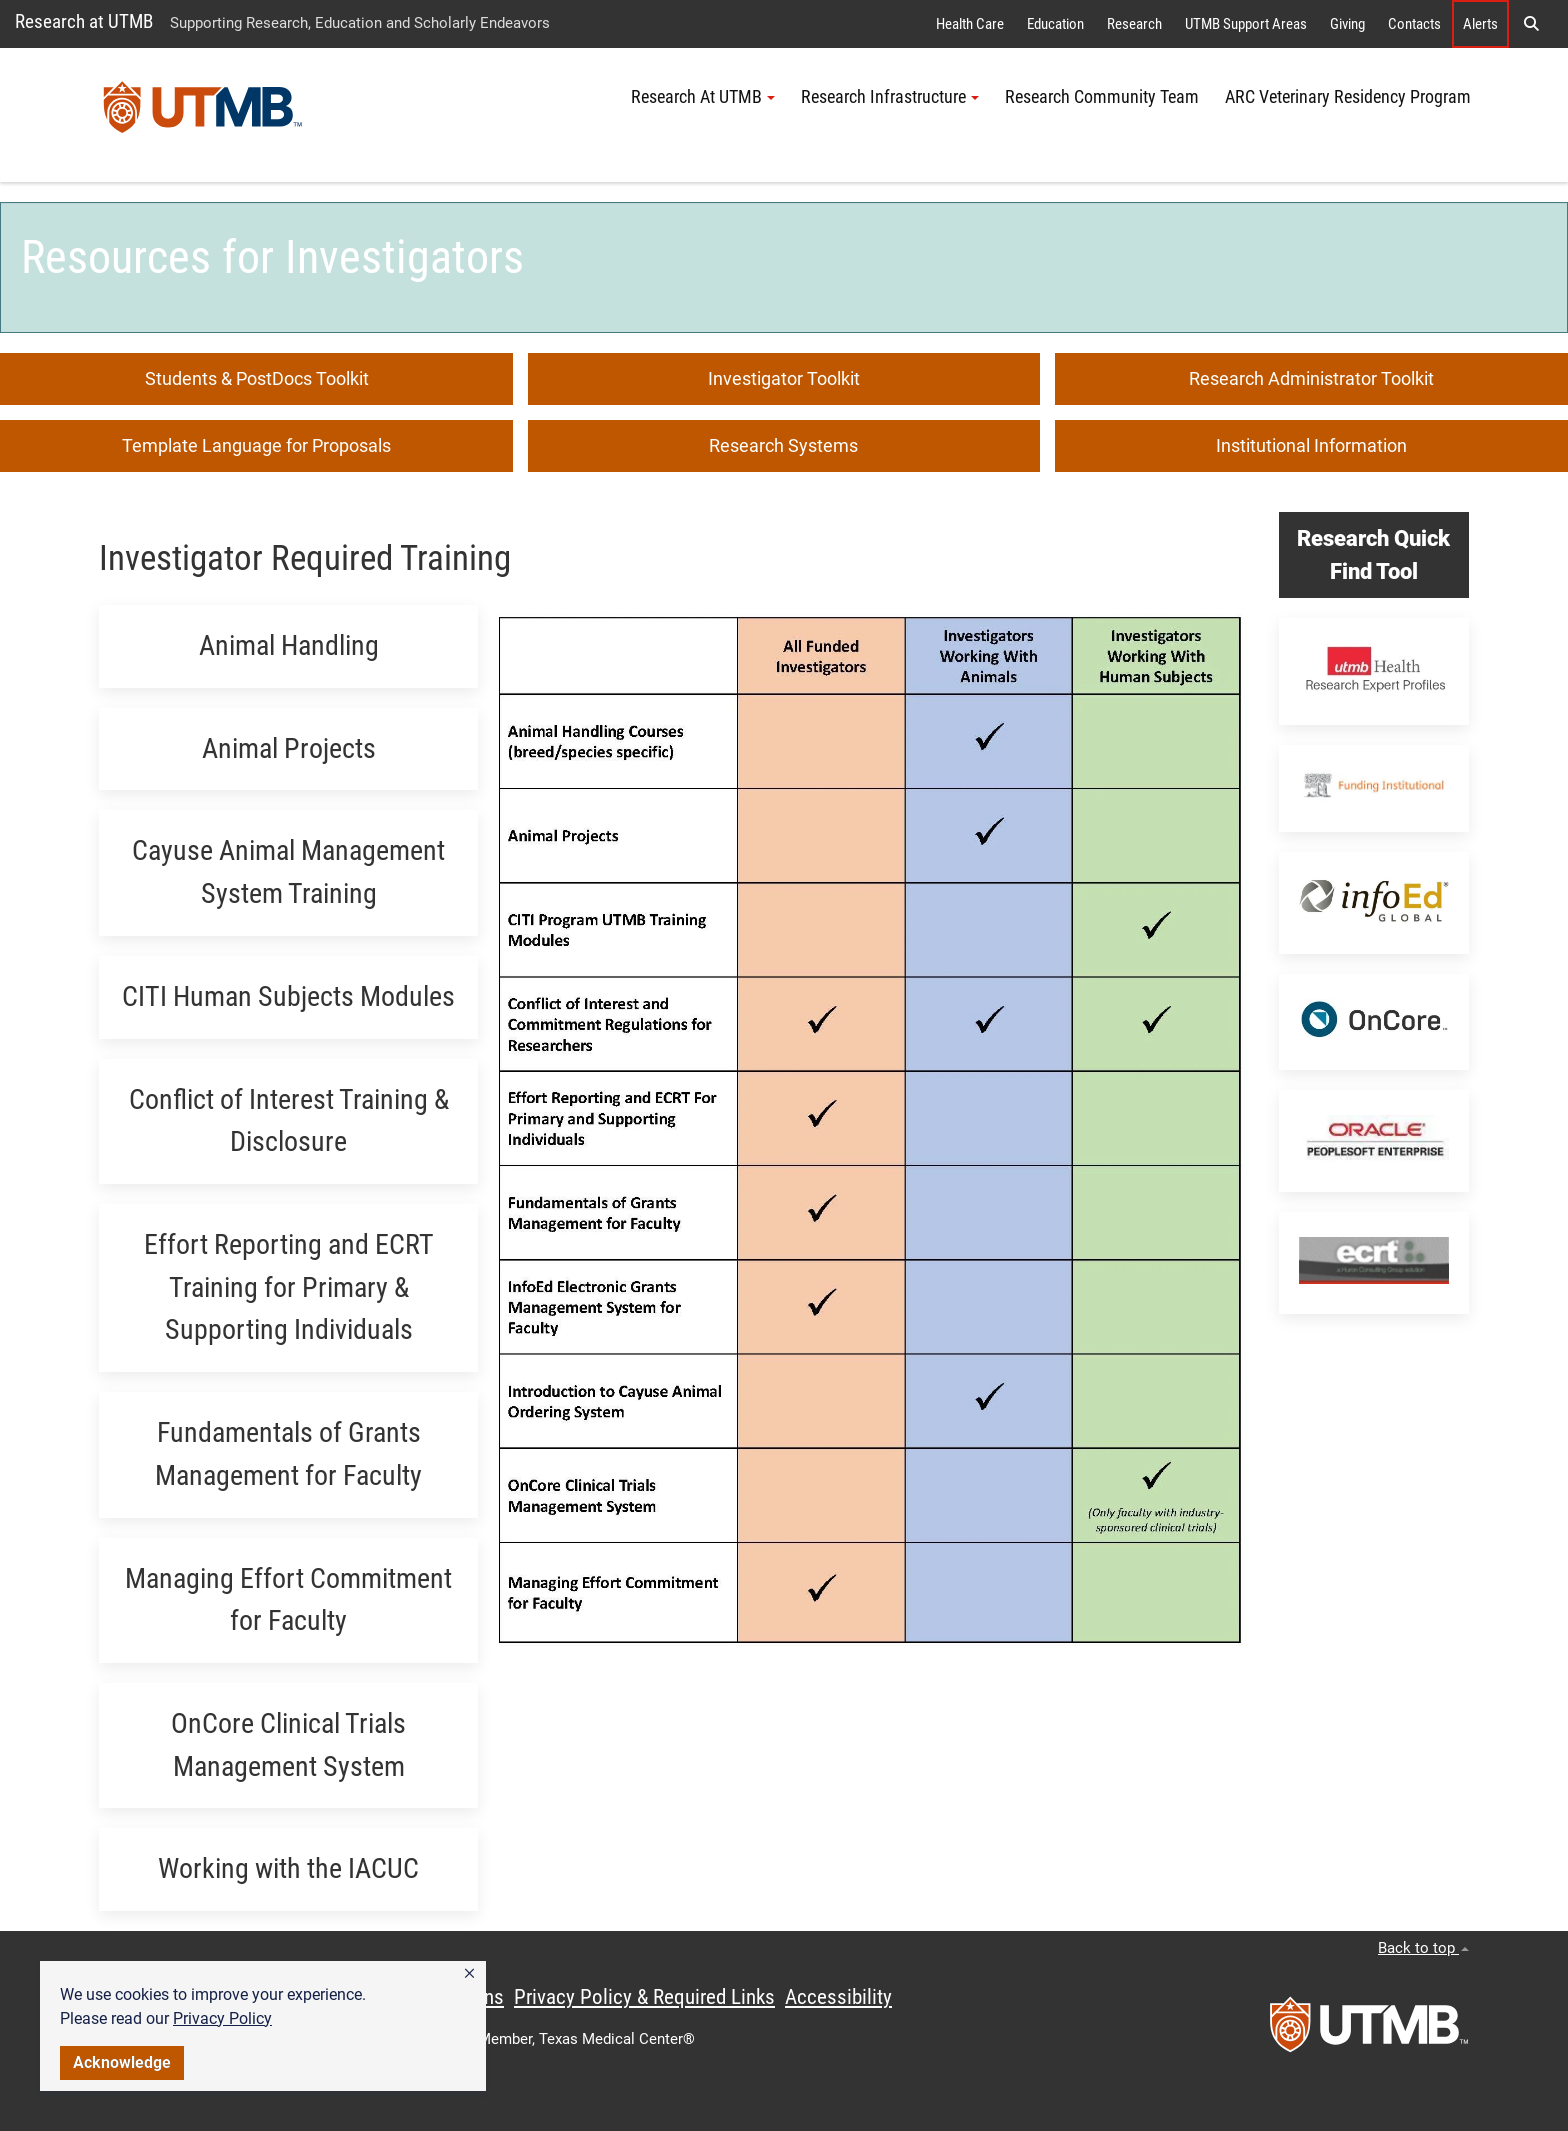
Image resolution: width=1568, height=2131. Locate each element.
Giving (1347, 24)
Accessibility (838, 1997)
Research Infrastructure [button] (890, 97)
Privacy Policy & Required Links (644, 1997)
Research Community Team (1102, 97)
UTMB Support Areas (1246, 24)
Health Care (970, 24)
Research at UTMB (84, 21)
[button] (469, 1974)
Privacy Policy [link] (222, 2018)
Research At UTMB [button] (703, 97)
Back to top (1423, 1948)
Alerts (1480, 24)
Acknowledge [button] (122, 2062)
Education (1055, 24)
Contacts (1414, 24)
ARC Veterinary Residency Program (1348, 97)
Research (1134, 24)
